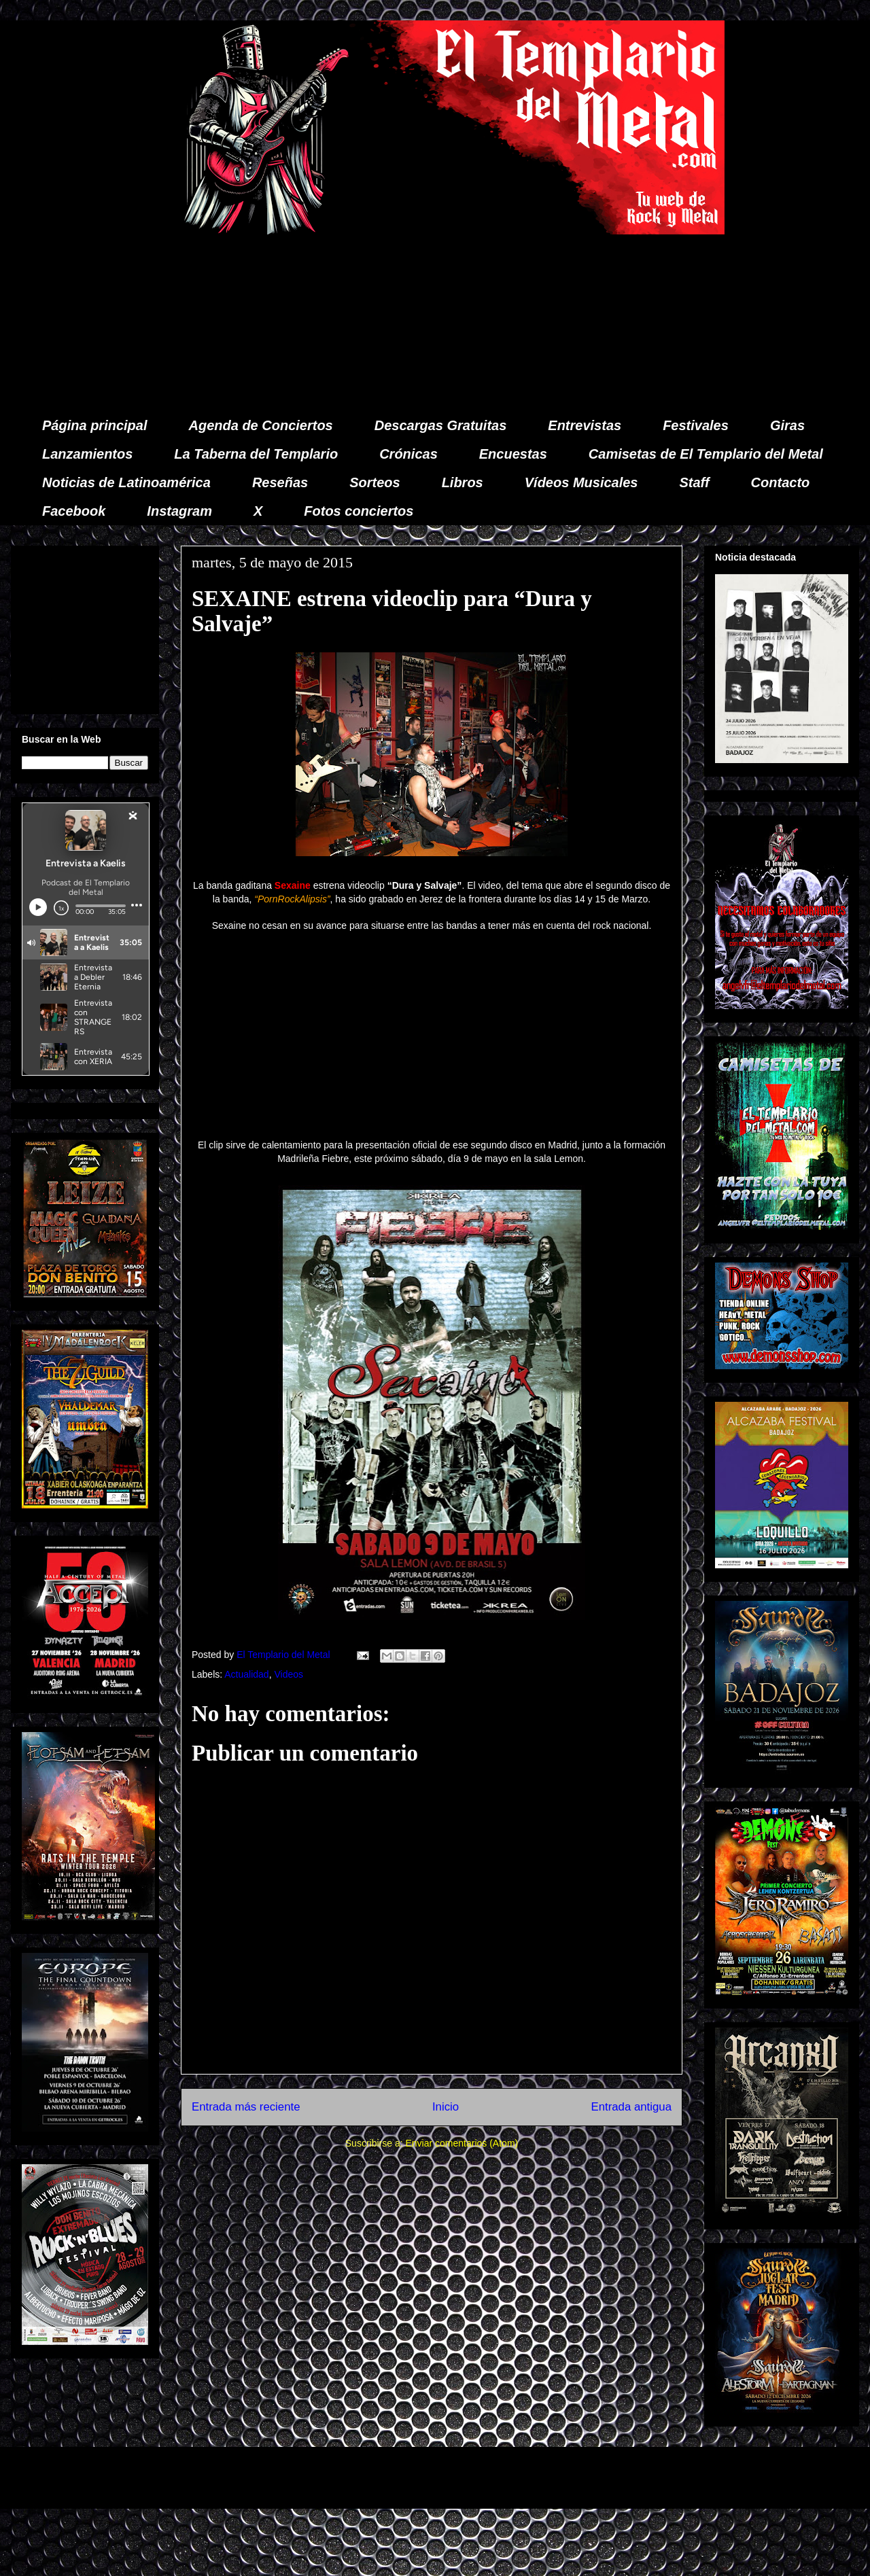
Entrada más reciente (246, 2106)
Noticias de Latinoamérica (126, 482)
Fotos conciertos (358, 511)
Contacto (780, 482)
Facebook (73, 511)
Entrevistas (584, 425)
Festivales (696, 425)
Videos (288, 1674)
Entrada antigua (631, 2106)
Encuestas (513, 453)
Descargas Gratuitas (441, 425)
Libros (462, 482)
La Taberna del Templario (256, 453)
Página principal (94, 425)
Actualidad (246, 1674)
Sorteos (374, 482)
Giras (787, 425)
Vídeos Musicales (581, 482)
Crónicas (408, 453)
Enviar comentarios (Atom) (461, 2143)
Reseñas (280, 482)
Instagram (179, 511)
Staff (695, 482)
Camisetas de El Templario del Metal (706, 453)
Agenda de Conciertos (260, 425)
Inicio (445, 2106)
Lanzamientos (87, 453)
